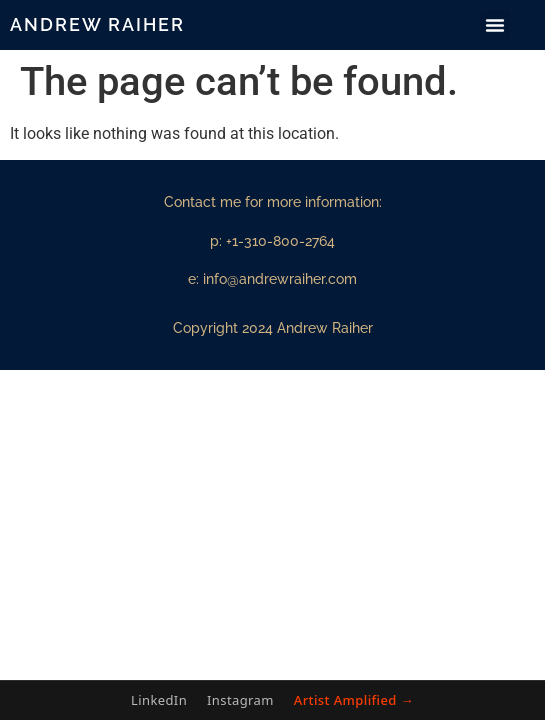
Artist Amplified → (354, 700)
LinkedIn (159, 700)
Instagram (240, 700)
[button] (495, 25)
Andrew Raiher (97, 24)
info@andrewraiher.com (280, 279)
